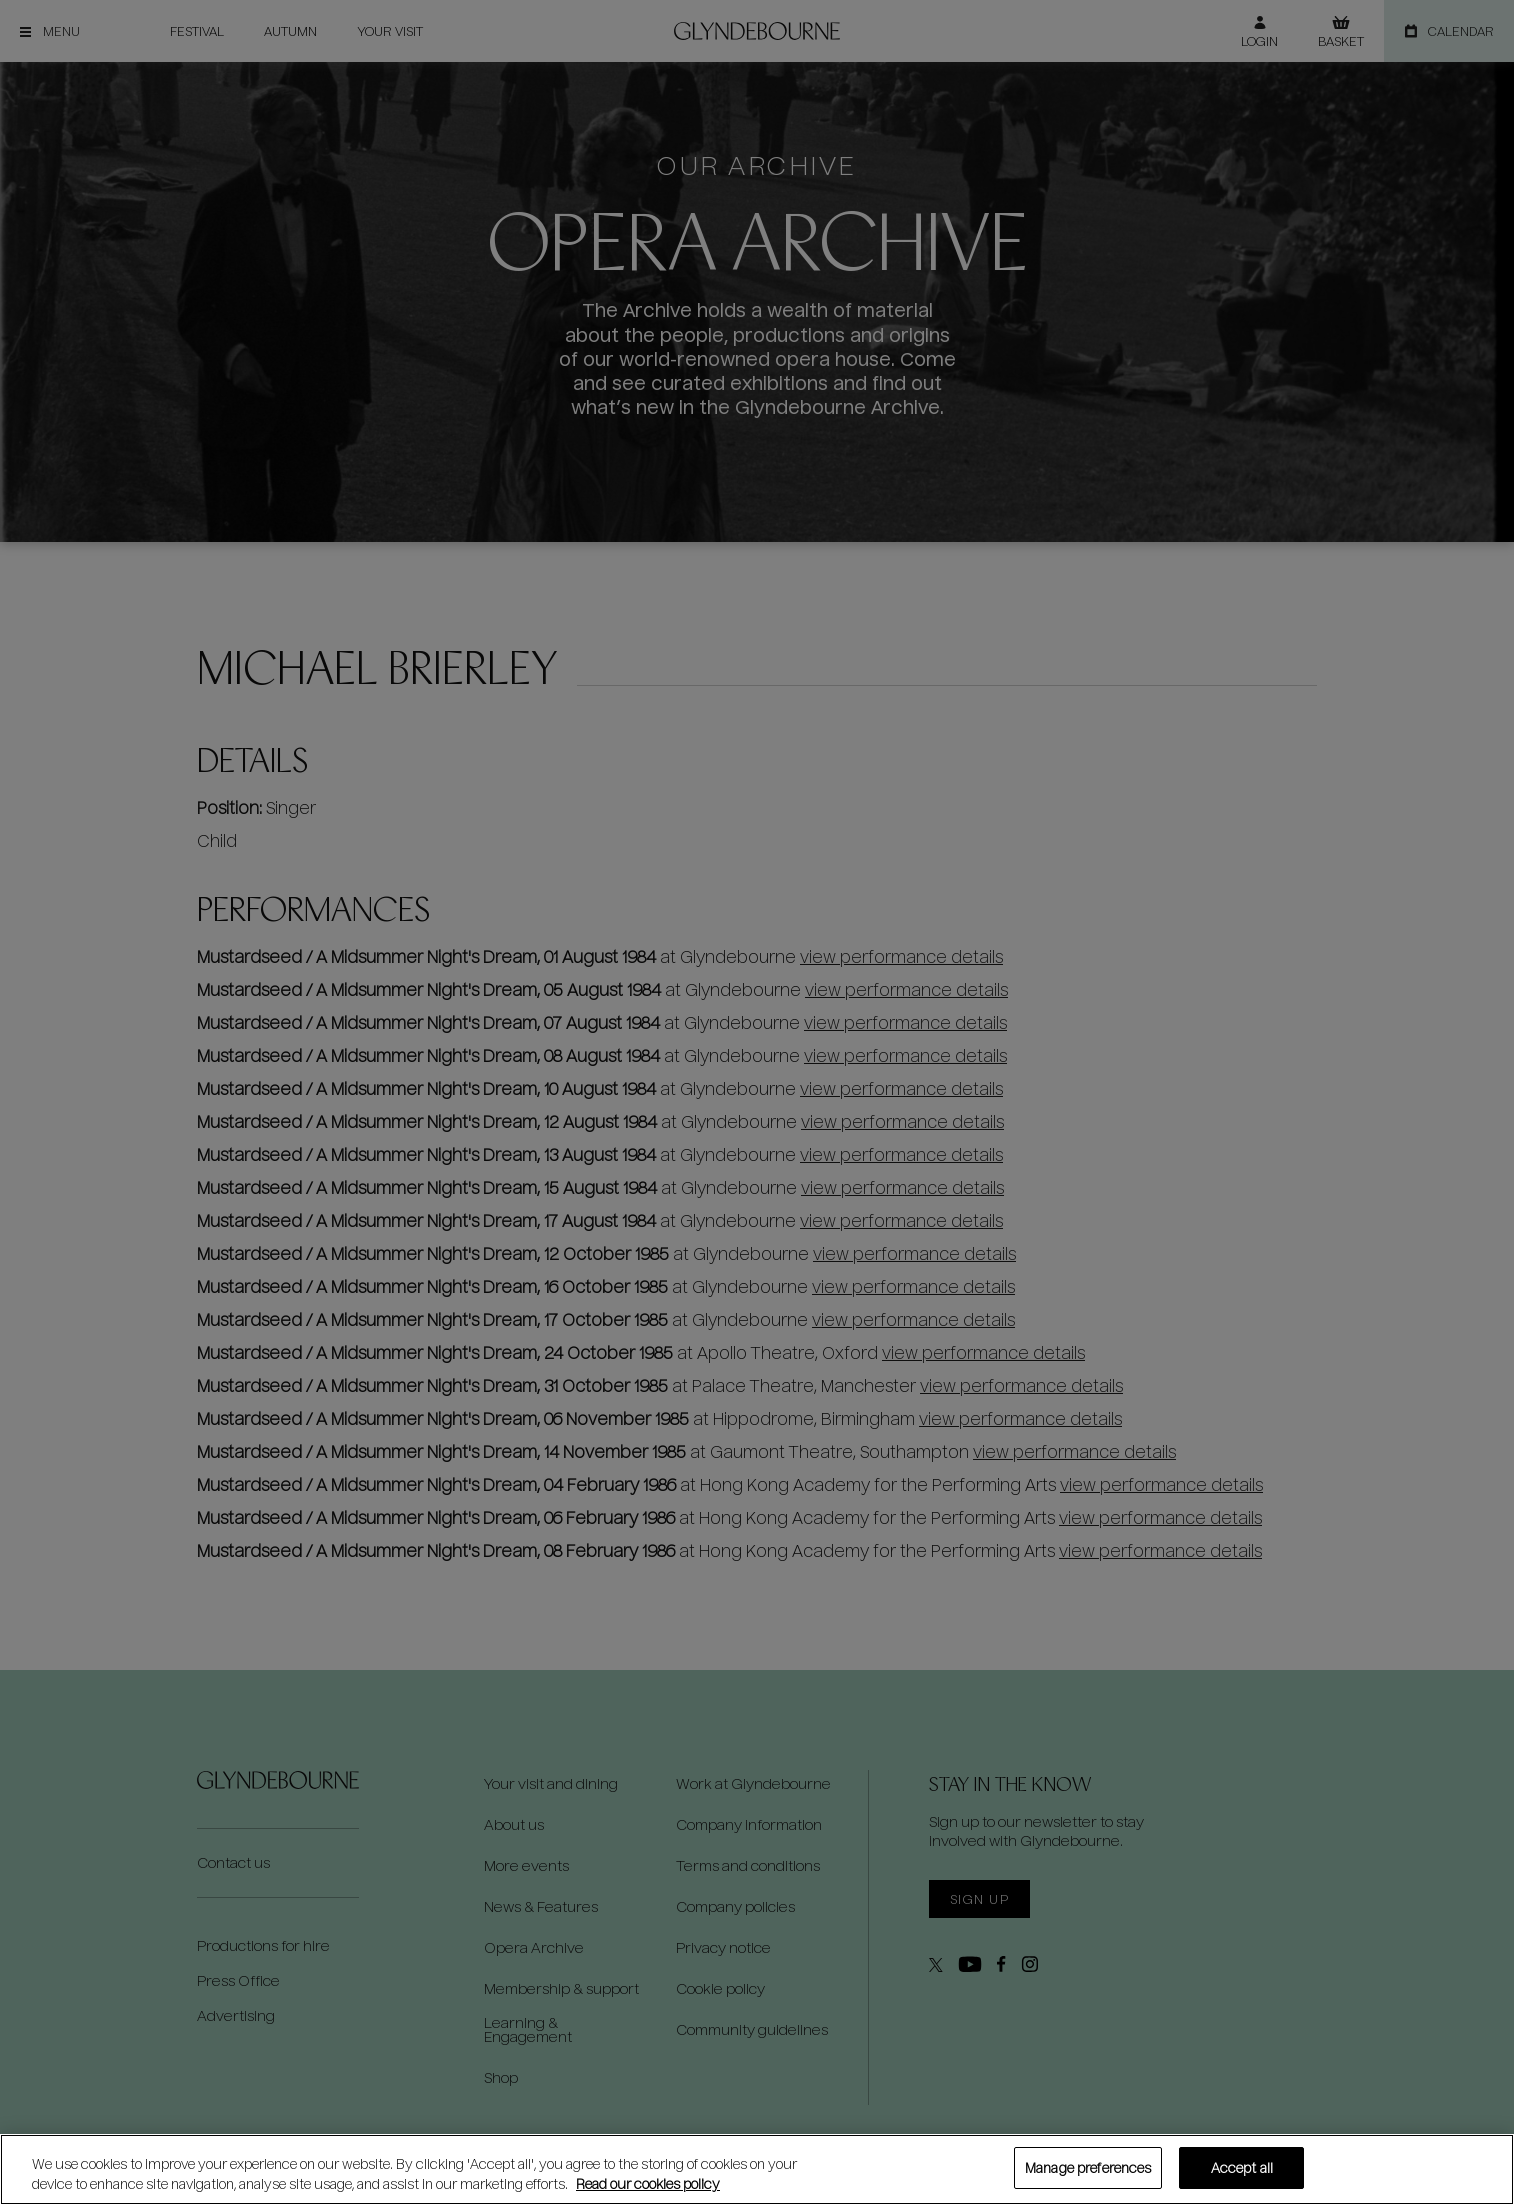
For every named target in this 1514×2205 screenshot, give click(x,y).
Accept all (1242, 2167)
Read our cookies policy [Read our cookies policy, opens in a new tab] (648, 2183)
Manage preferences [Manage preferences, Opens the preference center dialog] (1088, 2167)
